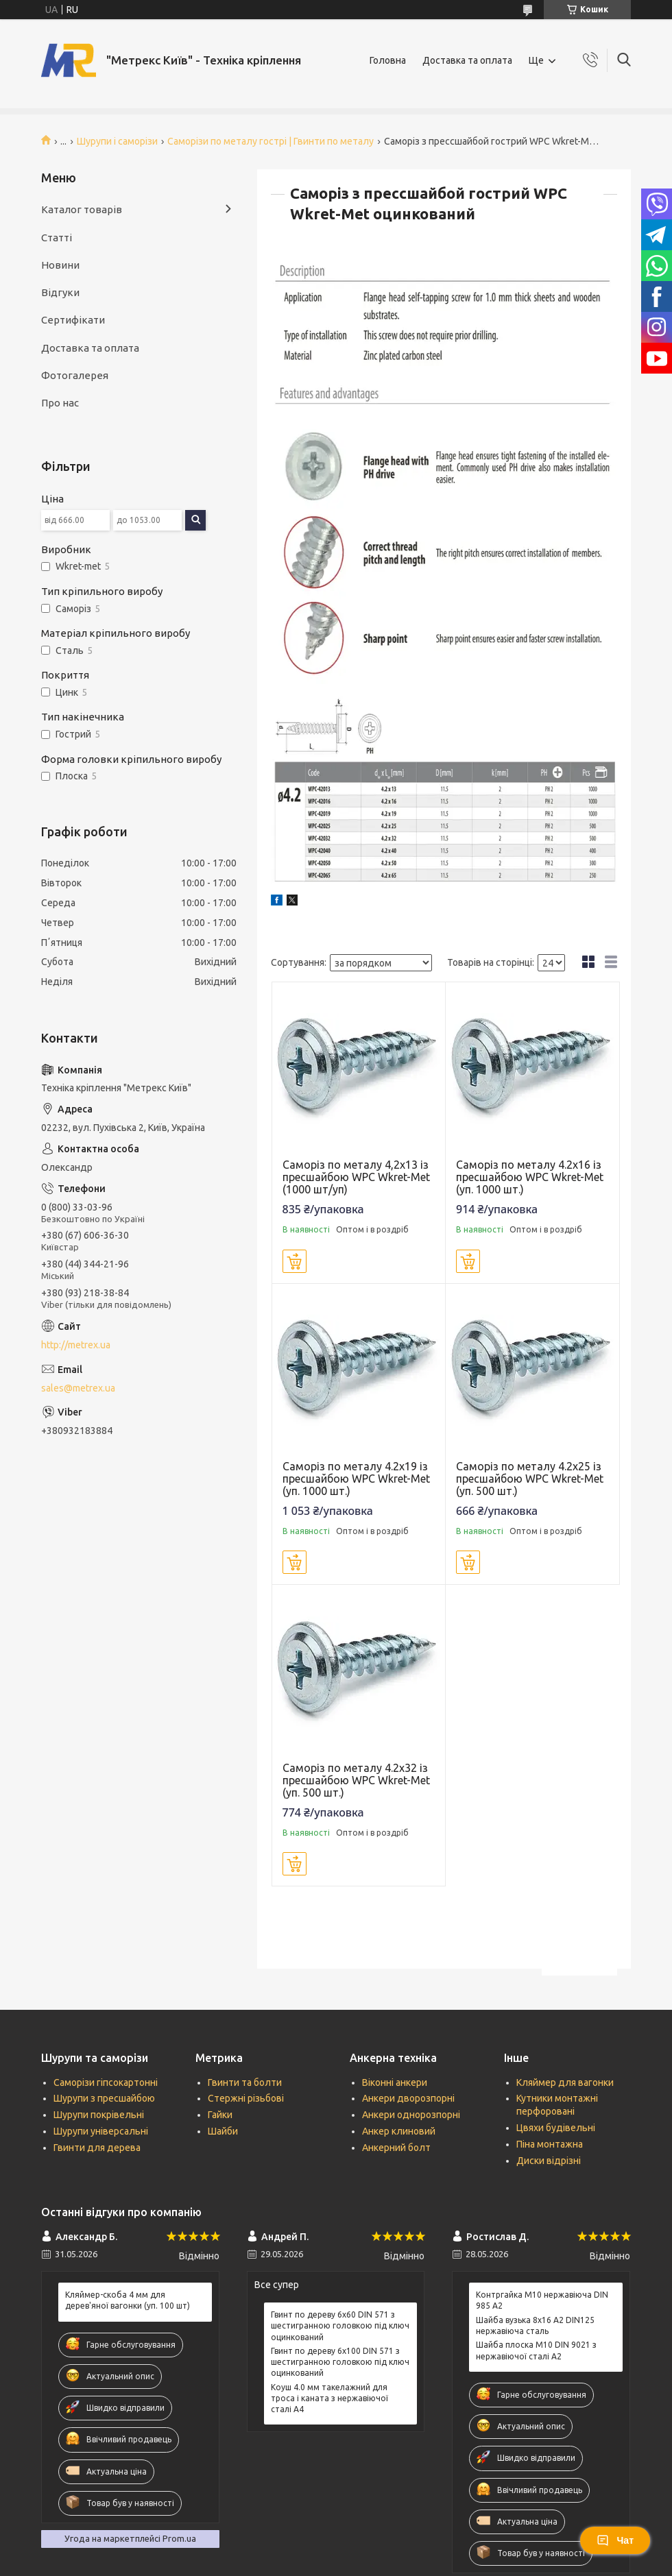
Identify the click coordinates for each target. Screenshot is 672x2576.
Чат (615, 2540)
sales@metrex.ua (78, 1388)
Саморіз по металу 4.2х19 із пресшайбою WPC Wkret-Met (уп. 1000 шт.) (356, 1478)
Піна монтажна (549, 2144)
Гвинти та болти (245, 2082)
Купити (295, 1261)
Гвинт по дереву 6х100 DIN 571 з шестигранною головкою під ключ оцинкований (340, 2361)
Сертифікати (73, 320)
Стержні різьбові (246, 2098)
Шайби (223, 2131)
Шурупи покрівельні (98, 2114)
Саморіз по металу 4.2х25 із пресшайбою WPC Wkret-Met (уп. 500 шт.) (529, 1478)
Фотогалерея (74, 375)
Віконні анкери (394, 2082)
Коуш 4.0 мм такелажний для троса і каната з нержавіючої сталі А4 (329, 2398)
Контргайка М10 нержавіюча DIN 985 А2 (542, 2300)
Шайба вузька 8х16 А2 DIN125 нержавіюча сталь (535, 2325)
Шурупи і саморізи (117, 141)
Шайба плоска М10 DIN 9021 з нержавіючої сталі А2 (536, 2350)
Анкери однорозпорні (411, 2114)
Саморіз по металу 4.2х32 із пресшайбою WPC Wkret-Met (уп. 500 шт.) (356, 1780)
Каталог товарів (81, 209)
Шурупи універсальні (100, 2131)
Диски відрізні (548, 2160)
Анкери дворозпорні (408, 2098)
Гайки (220, 2114)
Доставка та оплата (467, 60)
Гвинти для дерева (97, 2147)
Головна (388, 60)
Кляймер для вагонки (565, 2082)
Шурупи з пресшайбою (104, 2098)
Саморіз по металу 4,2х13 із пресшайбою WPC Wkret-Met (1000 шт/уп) (356, 1176)
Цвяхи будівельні (555, 2127)
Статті (56, 237)
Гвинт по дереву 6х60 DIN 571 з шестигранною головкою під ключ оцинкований (340, 2325)
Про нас (60, 403)
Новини (60, 265)
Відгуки (60, 292)
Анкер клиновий (398, 2131)
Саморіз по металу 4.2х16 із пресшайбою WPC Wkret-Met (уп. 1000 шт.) (529, 1176)
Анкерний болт (396, 2147)
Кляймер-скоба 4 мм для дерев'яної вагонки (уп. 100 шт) (127, 2300)
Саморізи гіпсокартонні (105, 2082)
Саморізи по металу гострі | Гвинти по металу (270, 141)
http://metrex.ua (75, 1344)
